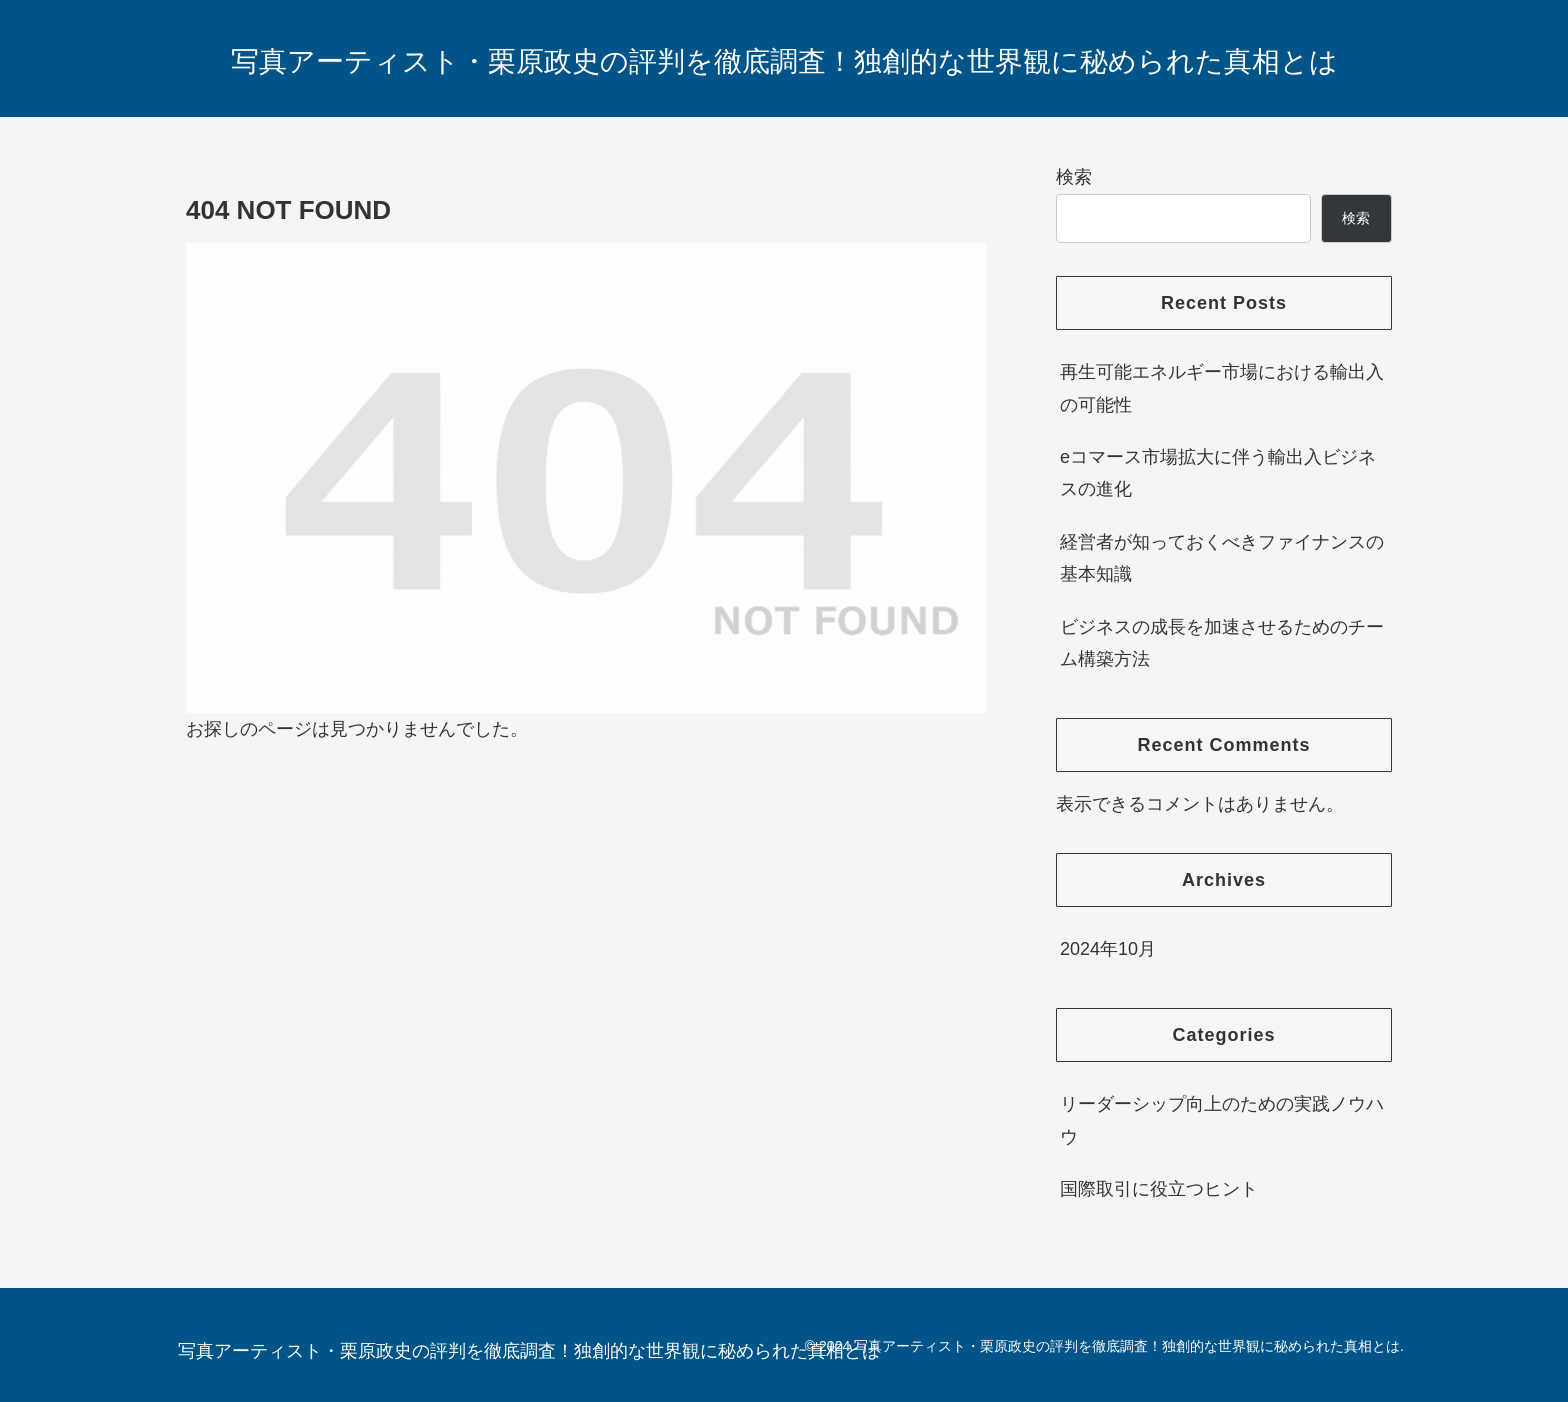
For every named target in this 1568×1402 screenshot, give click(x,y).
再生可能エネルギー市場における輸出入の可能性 (1222, 388)
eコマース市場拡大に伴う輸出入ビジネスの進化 (1218, 473)
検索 (1074, 177)
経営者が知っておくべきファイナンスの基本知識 (1222, 558)
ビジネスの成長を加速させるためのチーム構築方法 (1222, 643)
